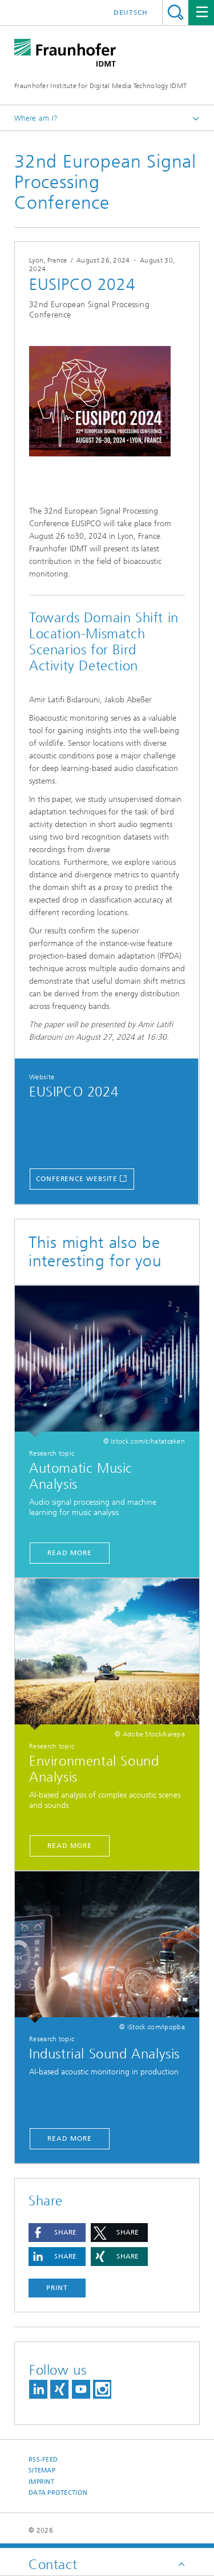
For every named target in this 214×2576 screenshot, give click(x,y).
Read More (69, 1553)
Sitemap (42, 2470)
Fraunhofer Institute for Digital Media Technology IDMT (100, 86)
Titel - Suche (175, 12)
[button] (57, 2232)
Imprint (41, 2482)
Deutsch (131, 13)
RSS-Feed (43, 2459)
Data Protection (58, 2493)
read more (69, 2138)
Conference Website (77, 1179)
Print (57, 2288)
